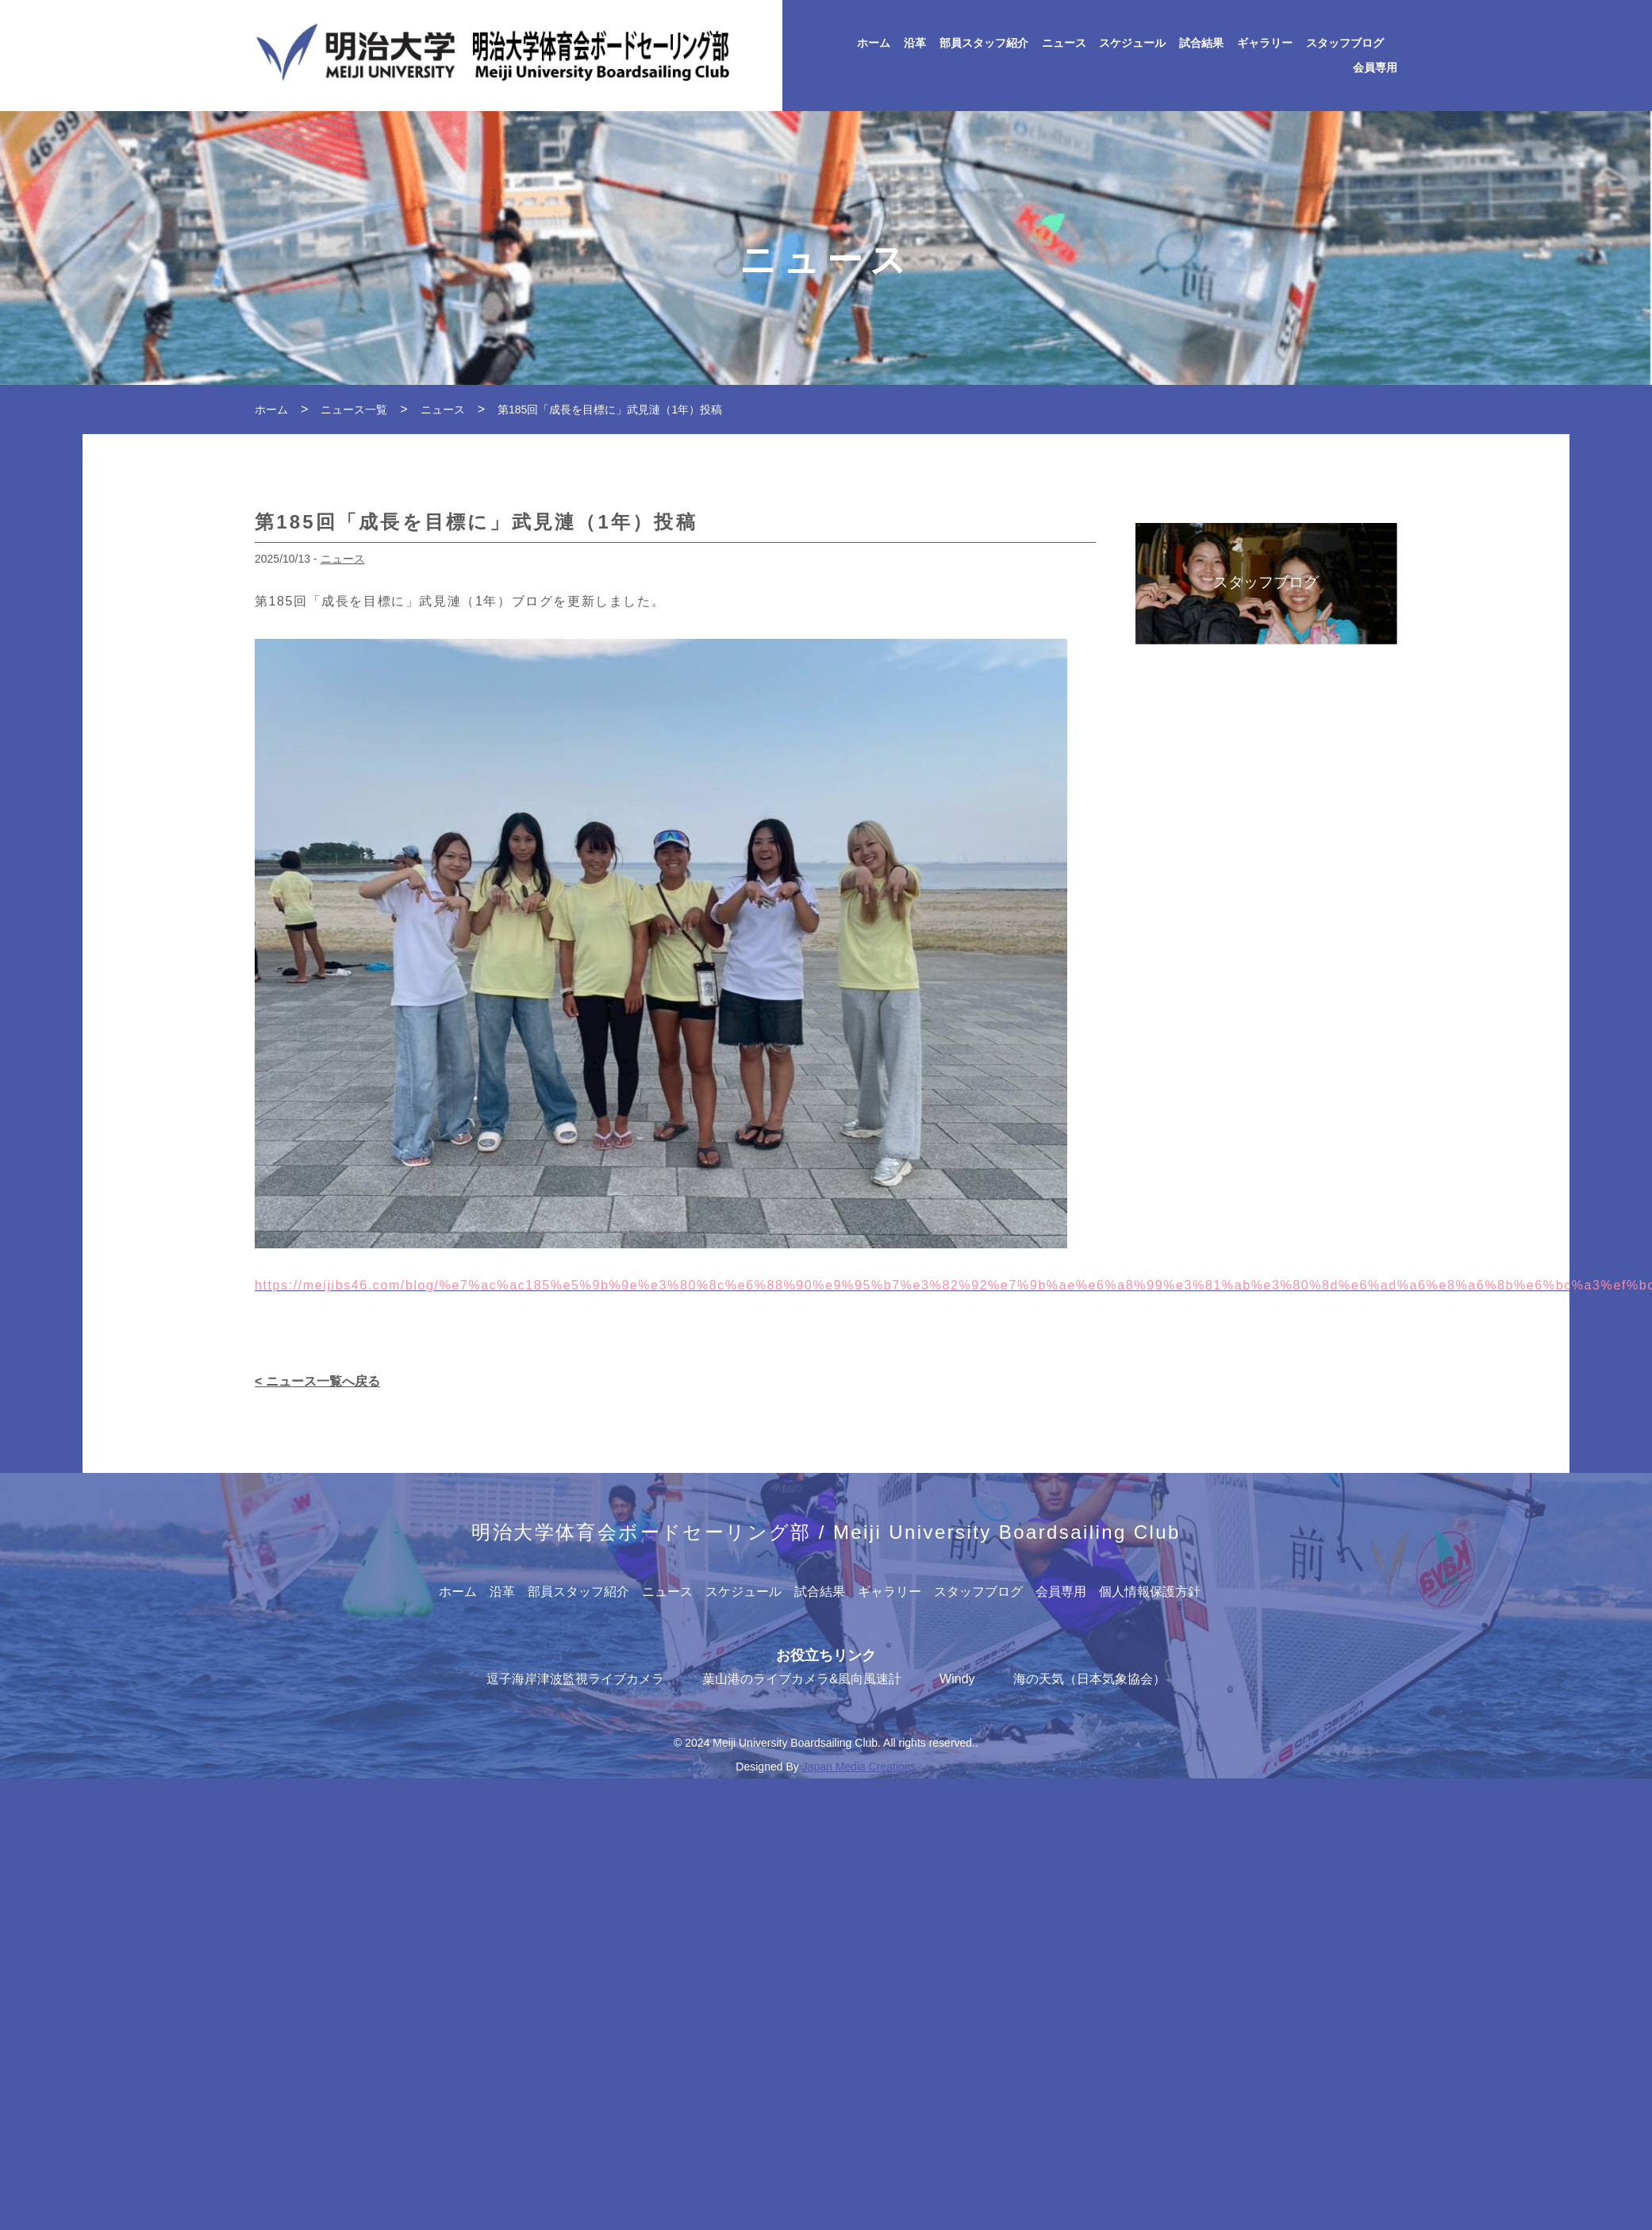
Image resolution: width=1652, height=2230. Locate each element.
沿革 (915, 43)
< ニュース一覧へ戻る (317, 1381)
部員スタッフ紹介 (983, 43)
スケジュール (1132, 43)
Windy (956, 1679)
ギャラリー (1265, 43)
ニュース (1064, 43)
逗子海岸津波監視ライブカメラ (575, 1679)
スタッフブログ (1345, 43)
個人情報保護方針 (1150, 1591)
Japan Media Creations (859, 1766)
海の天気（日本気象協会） (1089, 1679)
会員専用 (1375, 68)
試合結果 (1201, 43)
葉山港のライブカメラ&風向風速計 (801, 1679)
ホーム (873, 43)
